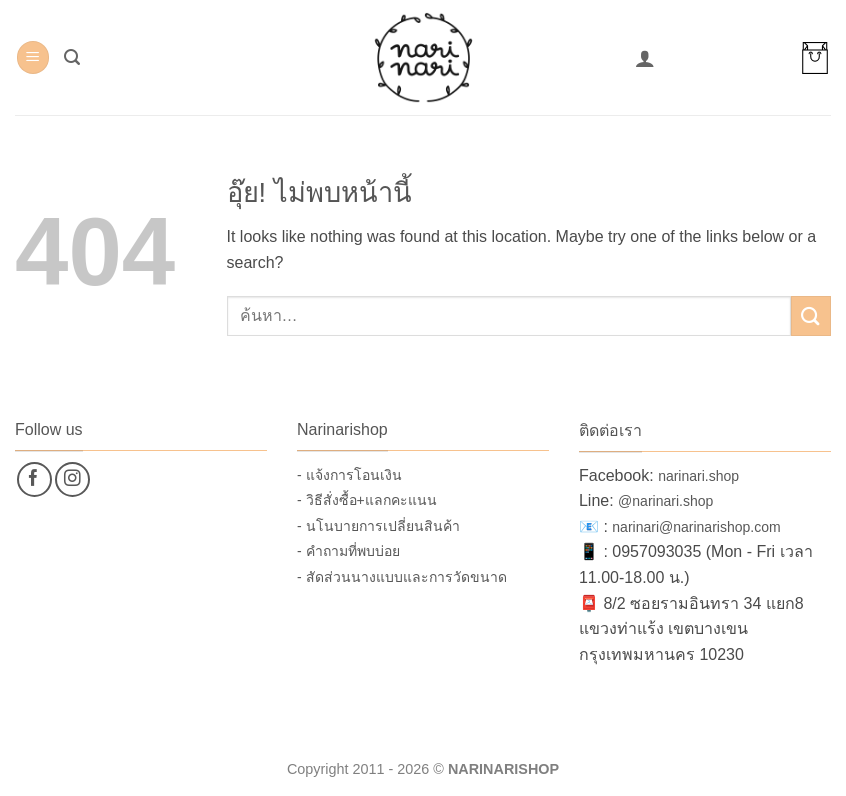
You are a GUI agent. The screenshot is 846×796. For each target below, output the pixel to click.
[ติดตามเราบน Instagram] (72, 479)
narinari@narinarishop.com (696, 527)
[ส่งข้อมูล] (811, 315)
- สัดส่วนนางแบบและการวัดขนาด (402, 577)
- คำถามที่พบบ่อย (348, 551)
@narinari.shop (665, 501)
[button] (33, 57)
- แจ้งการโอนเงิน (349, 475)
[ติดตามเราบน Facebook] (34, 479)
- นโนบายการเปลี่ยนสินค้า (378, 526)
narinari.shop (698, 476)
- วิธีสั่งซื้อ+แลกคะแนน (367, 500)
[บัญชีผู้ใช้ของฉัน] (645, 58)
